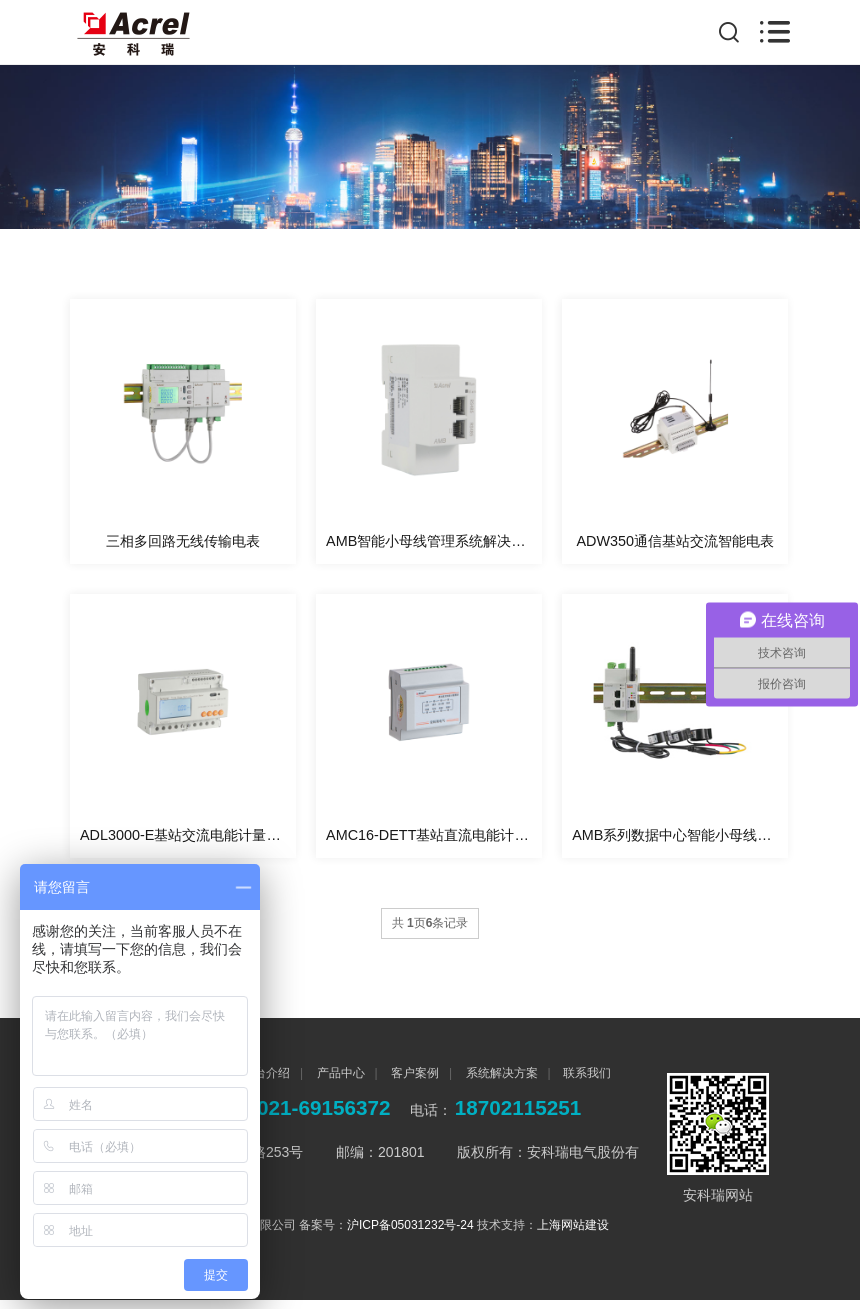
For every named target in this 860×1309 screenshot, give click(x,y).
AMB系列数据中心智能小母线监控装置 (680, 844)
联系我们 (587, 1082)
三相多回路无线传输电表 (183, 545)
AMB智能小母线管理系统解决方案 (432, 545)
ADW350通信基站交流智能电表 (675, 545)
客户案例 (413, 1082)
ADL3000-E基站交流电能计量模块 (187, 844)
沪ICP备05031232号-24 (410, 1234)
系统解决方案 (499, 1082)
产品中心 (338, 1082)
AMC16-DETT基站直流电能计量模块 (434, 844)
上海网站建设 (573, 1234)
